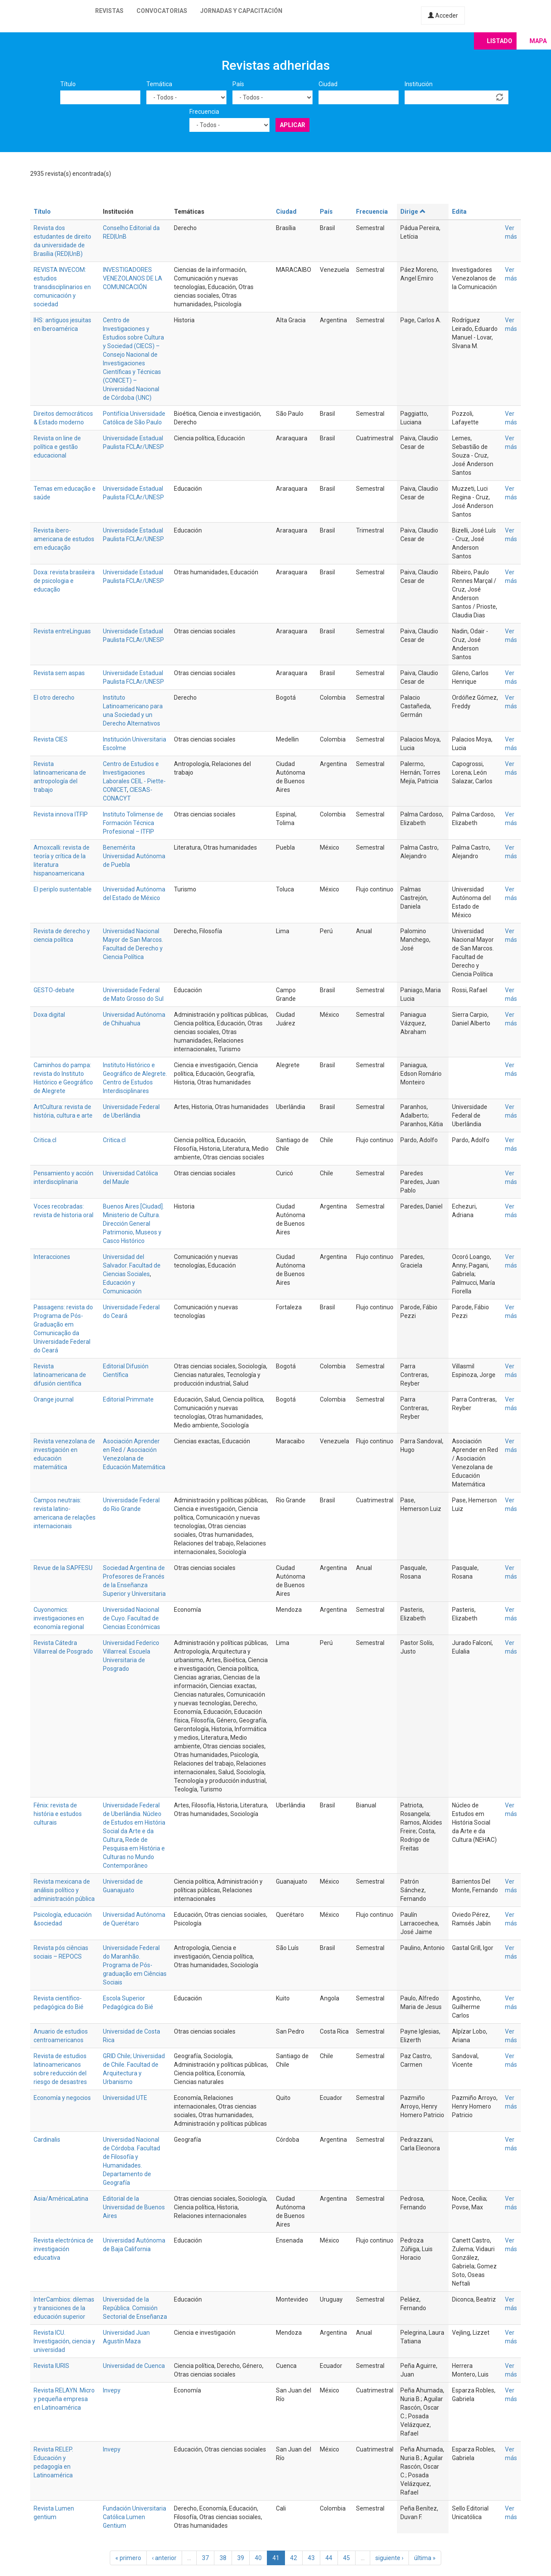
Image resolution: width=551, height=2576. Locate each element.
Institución (419, 84)
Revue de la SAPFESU (63, 1567)
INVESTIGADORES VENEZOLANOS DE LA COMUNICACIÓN (132, 278)
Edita (459, 211)
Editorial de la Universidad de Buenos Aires (134, 2207)
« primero (128, 2557)
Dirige (413, 211)
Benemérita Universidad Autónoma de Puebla (134, 856)
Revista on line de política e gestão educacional (57, 447)
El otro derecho (54, 697)
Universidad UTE (125, 2097)
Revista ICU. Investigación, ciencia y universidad (64, 2341)
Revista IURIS (51, 2365)
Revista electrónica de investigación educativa (63, 2249)
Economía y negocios (62, 2097)
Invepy (112, 2390)
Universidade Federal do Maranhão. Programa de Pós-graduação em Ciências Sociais (135, 1965)
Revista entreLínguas (62, 631)
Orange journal (54, 1399)
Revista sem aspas (59, 673)
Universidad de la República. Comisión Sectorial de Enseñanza (135, 2308)
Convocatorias (161, 10)
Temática (159, 84)
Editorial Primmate (128, 1399)
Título (68, 84)
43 (311, 2557)
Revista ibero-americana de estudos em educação (64, 539)
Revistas (109, 10)
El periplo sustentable (63, 889)
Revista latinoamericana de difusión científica (60, 1375)
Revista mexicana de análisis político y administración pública (64, 1890)
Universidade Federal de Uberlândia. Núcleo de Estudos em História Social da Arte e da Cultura (134, 1822)
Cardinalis (47, 2139)
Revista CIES (51, 739)
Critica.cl (45, 1140)
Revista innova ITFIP (61, 814)
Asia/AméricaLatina (61, 2198)
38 (223, 2557)
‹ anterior (164, 2557)
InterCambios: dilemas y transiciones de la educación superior (64, 2308)
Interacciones (52, 1256)
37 (205, 2557)
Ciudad (328, 84)
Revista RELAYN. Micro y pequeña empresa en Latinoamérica (64, 2399)
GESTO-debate (54, 990)
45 (346, 2557)
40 (258, 2557)
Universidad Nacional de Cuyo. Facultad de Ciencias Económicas (131, 1618)
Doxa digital (49, 1014)
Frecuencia (204, 111)
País (238, 84)
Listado (499, 40)
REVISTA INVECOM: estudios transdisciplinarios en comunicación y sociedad (62, 287)
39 (240, 2557)
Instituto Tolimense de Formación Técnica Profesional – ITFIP (133, 823)
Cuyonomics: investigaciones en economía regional (59, 1618)
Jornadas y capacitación (241, 10)
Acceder (443, 15)
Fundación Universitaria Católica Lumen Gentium (134, 2517)
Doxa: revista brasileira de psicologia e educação (64, 581)
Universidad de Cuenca (134, 2365)
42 (293, 2557)
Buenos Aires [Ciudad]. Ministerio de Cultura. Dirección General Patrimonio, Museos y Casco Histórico (133, 1223)
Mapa (538, 40)
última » (425, 2557)
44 (328, 2557)
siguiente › (389, 2557)
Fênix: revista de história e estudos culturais (58, 1814)
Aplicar (292, 124)
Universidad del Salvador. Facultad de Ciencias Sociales (132, 1265)
